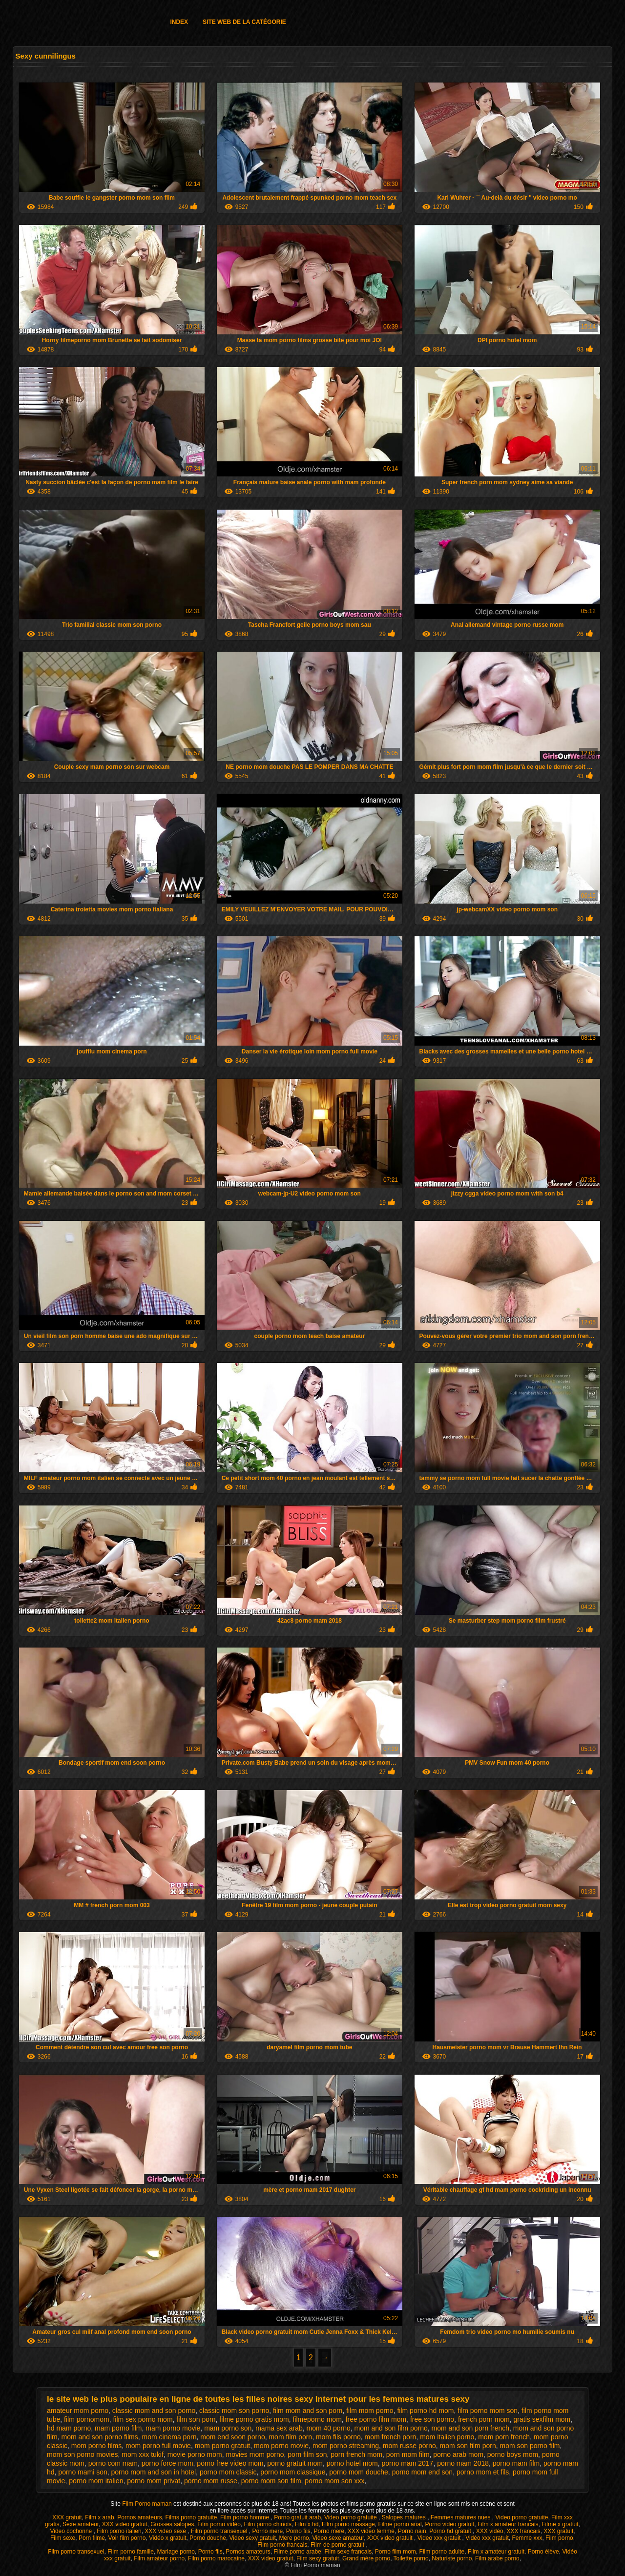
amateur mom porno (77, 2410)
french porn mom (484, 2419)
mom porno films (96, 2446)
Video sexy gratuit (252, 2538)
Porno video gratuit (449, 2524)
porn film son (307, 2454)
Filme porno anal (399, 2524)
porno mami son (82, 2472)
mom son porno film (530, 2446)
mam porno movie (173, 2428)
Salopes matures (404, 2517)
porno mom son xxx (334, 2481)
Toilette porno (411, 2558)
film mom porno (369, 2410)
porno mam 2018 (463, 2463)
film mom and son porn (307, 2410)
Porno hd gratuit (451, 2531)
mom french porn (391, 2437)
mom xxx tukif (143, 2454)
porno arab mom (458, 2454)
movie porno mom (194, 2454)
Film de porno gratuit (338, 2544)
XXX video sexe (166, 2531)
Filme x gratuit (560, 2524)
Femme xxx (527, 2538)
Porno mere (267, 2531)
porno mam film (516, 2463)
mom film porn (290, 2437)
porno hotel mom (352, 2463)
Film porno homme (245, 2517)
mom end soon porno (232, 2437)
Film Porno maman (147, 2503)
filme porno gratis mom (254, 2419)
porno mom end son (422, 2472)
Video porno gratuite (351, 2517)
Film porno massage (348, 2524)
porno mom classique (292, 2472)
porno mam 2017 (408, 2463)
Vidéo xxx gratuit (487, 2538)
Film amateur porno (159, 2558)
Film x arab (99, 2517)
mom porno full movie (158, 2446)
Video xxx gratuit (439, 2538)
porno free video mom (230, 2463)
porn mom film (408, 2454)
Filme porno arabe (297, 2551)
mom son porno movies (82, 2454)
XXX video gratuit (124, 2524)
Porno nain (412, 2531)
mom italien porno (447, 2437)
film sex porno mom (142, 2419)
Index (179, 22)
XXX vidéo (489, 2531)
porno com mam (113, 2463)
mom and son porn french (471, 2428)
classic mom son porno (234, 2410)
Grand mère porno (366, 2558)
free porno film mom (376, 2419)
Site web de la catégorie (244, 22)
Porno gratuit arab (297, 2517)
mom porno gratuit (222, 2446)
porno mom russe (210, 2481)
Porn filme (92, 2538)
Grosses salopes (172, 2524)
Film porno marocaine (216, 2558)
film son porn (195, 2419)
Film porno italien (119, 2531)
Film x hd (307, 2524)
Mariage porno (176, 2551)
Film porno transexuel (220, 2531)
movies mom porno (255, 2454)
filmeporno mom (316, 2419)
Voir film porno (127, 2538)
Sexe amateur (80, 2524)
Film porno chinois (268, 2524)
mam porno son (227, 2428)
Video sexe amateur (338, 2538)
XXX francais (523, 2531)
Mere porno (294, 2538)
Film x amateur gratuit (496, 2551)
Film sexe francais (348, 2551)
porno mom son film (271, 2481)
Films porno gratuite (191, 2517)
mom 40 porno (328, 2428)
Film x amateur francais (508, 2524)
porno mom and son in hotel (153, 2472)
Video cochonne (71, 2531)
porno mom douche (358, 2472)
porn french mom (356, 2454)
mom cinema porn (169, 2437)
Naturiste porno (452, 2558)
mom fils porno (338, 2437)
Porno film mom (395, 2551)
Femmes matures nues (461, 2517)
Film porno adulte (442, 2551)
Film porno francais (282, 2544)
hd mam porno (69, 2428)
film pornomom (86, 2419)
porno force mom (167, 2463)
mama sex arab (278, 2428)
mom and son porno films (100, 2437)
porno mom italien (96, 2481)
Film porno (559, 2538)
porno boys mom (512, 2454)
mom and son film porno (391, 2428)
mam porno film (118, 2428)
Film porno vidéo (219, 2524)
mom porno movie (281, 2446)
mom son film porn (468, 2446)
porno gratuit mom (295, 2463)
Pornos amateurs (139, 2517)
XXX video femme (371, 2531)
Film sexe (62, 2538)
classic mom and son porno (153, 2410)
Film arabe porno (497, 2558)
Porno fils (298, 2531)
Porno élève (543, 2551)
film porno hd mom (425, 2410)
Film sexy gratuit (317, 2558)
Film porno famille (130, 2551)
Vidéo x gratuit (168, 2538)
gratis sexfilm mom (542, 2419)
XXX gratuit (67, 2517)
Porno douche (207, 2538)
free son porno (432, 2419)
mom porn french (504, 2437)
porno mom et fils (483, 2472)
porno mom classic (228, 2472)
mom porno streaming (345, 2446)
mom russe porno (409, 2446)
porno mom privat (153, 2481)
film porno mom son (488, 2410)
